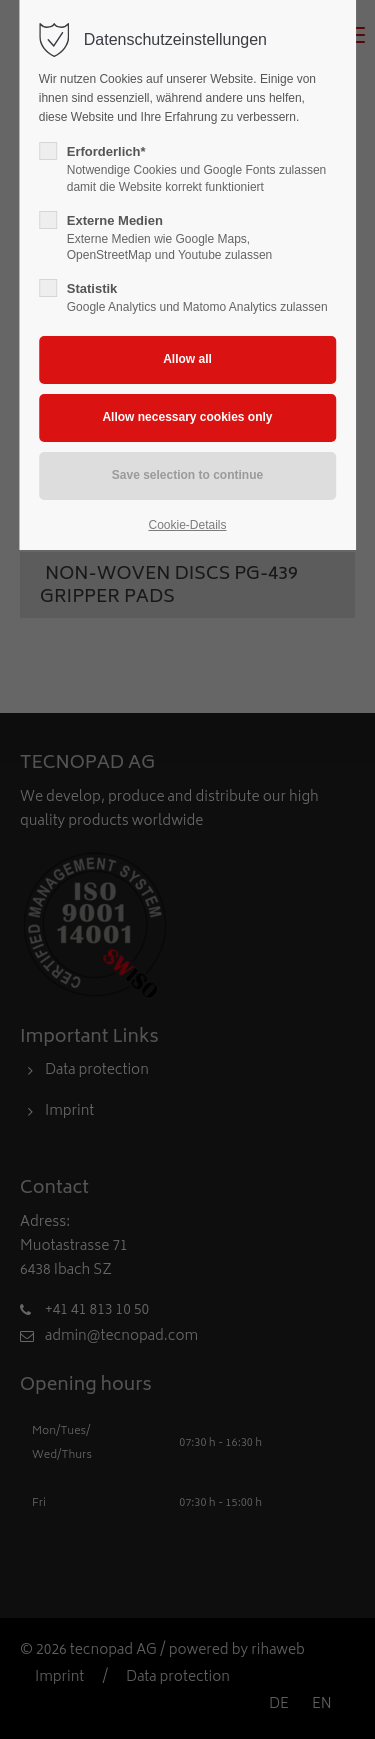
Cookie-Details (187, 525)
